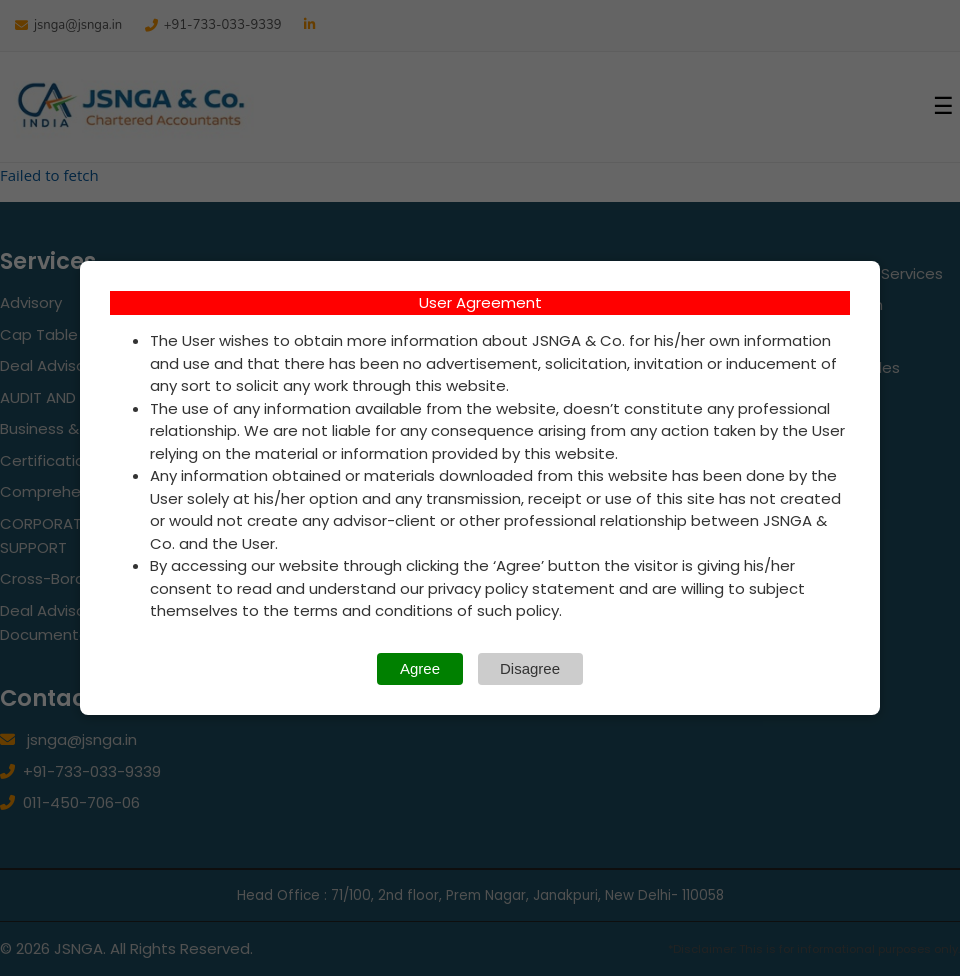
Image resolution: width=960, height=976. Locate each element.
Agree (420, 668)
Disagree (530, 668)
